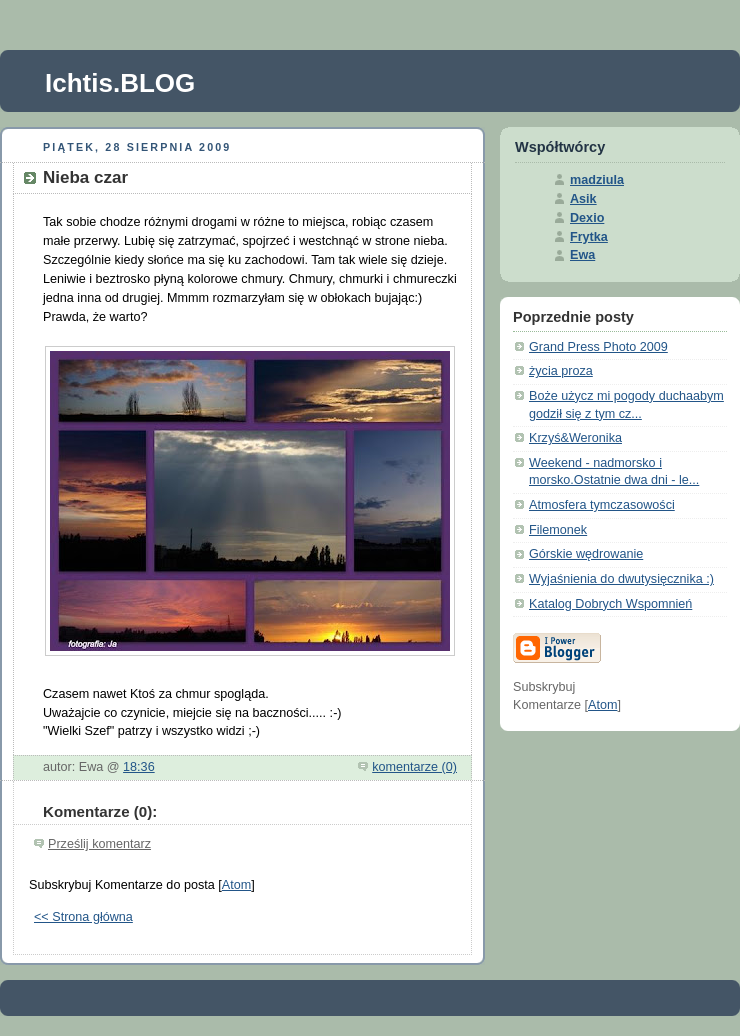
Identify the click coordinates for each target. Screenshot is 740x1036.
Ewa (582, 255)
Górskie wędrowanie (586, 554)
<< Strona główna (83, 917)
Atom (236, 885)
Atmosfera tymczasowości (602, 505)
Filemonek (558, 530)
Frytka (589, 237)
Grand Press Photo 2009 (598, 347)
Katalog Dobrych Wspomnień (610, 604)
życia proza (561, 371)
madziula (597, 180)
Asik (583, 199)
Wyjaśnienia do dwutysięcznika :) (621, 579)
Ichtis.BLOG (120, 83)
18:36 (139, 767)
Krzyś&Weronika (575, 438)
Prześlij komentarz (99, 844)
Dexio (587, 218)
